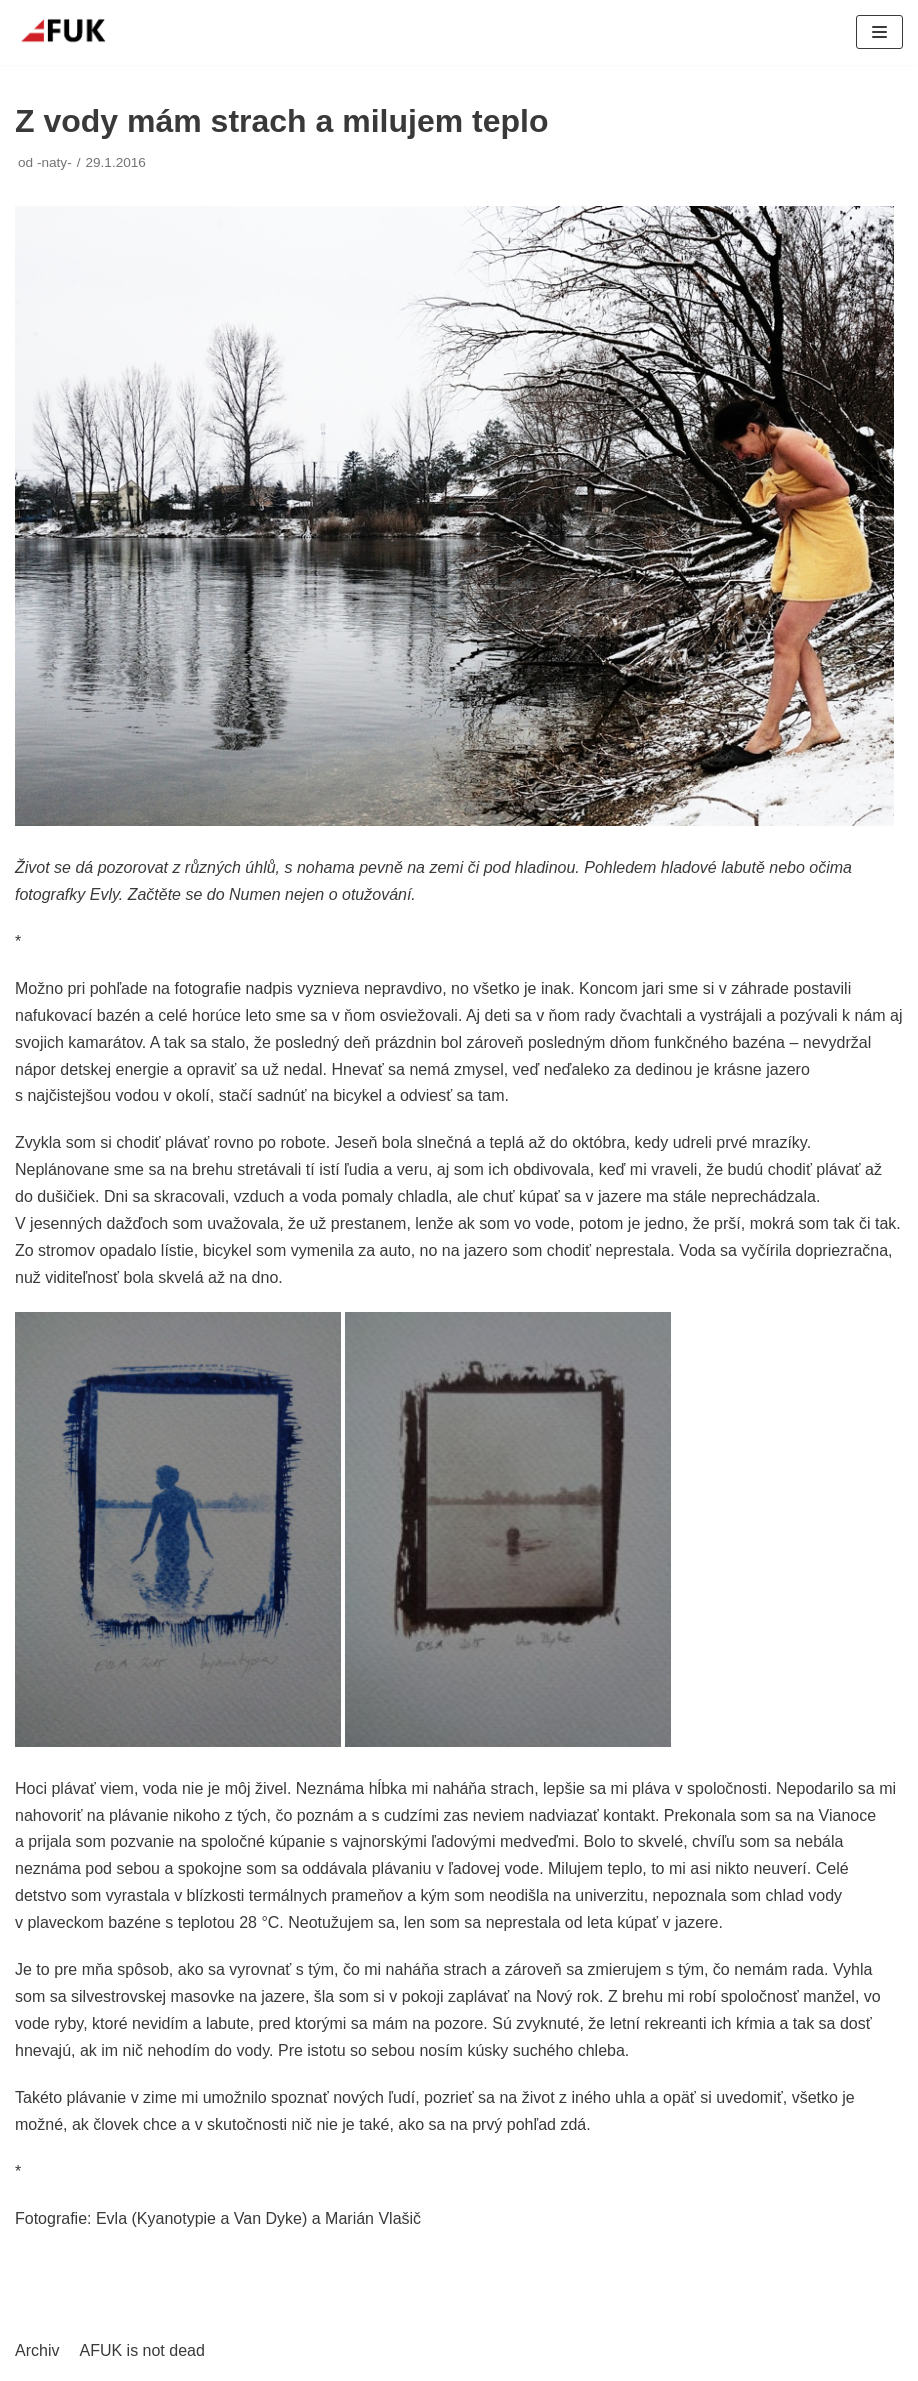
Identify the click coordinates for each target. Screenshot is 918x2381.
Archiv (37, 2350)
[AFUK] (75, 32)
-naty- (54, 162)
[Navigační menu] (879, 32)
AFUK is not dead (141, 2350)
